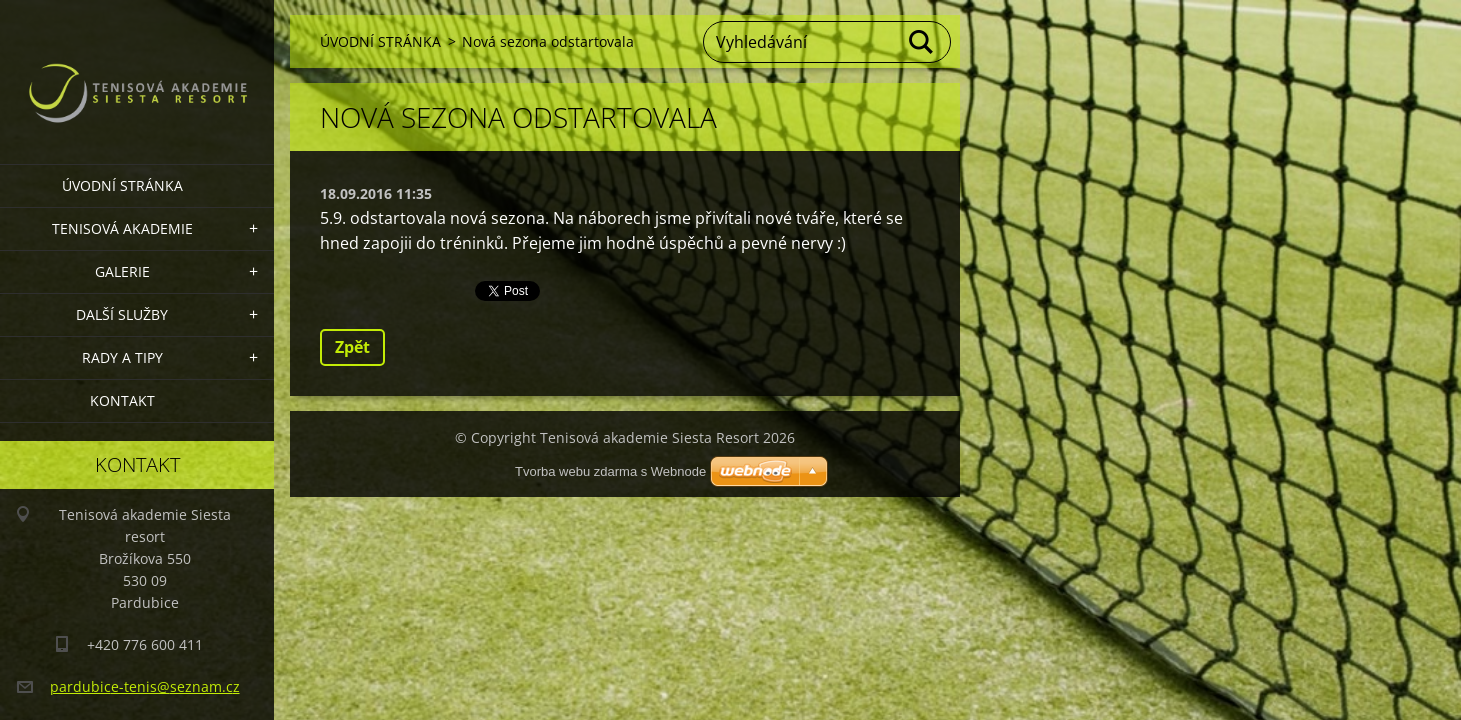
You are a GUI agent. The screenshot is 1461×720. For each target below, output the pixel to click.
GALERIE (122, 271)
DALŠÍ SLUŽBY (122, 314)
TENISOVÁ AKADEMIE (122, 228)
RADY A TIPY (122, 357)
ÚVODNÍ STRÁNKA (122, 185)
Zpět (352, 347)
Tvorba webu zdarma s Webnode (610, 471)
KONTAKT (122, 400)
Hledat (922, 42)
